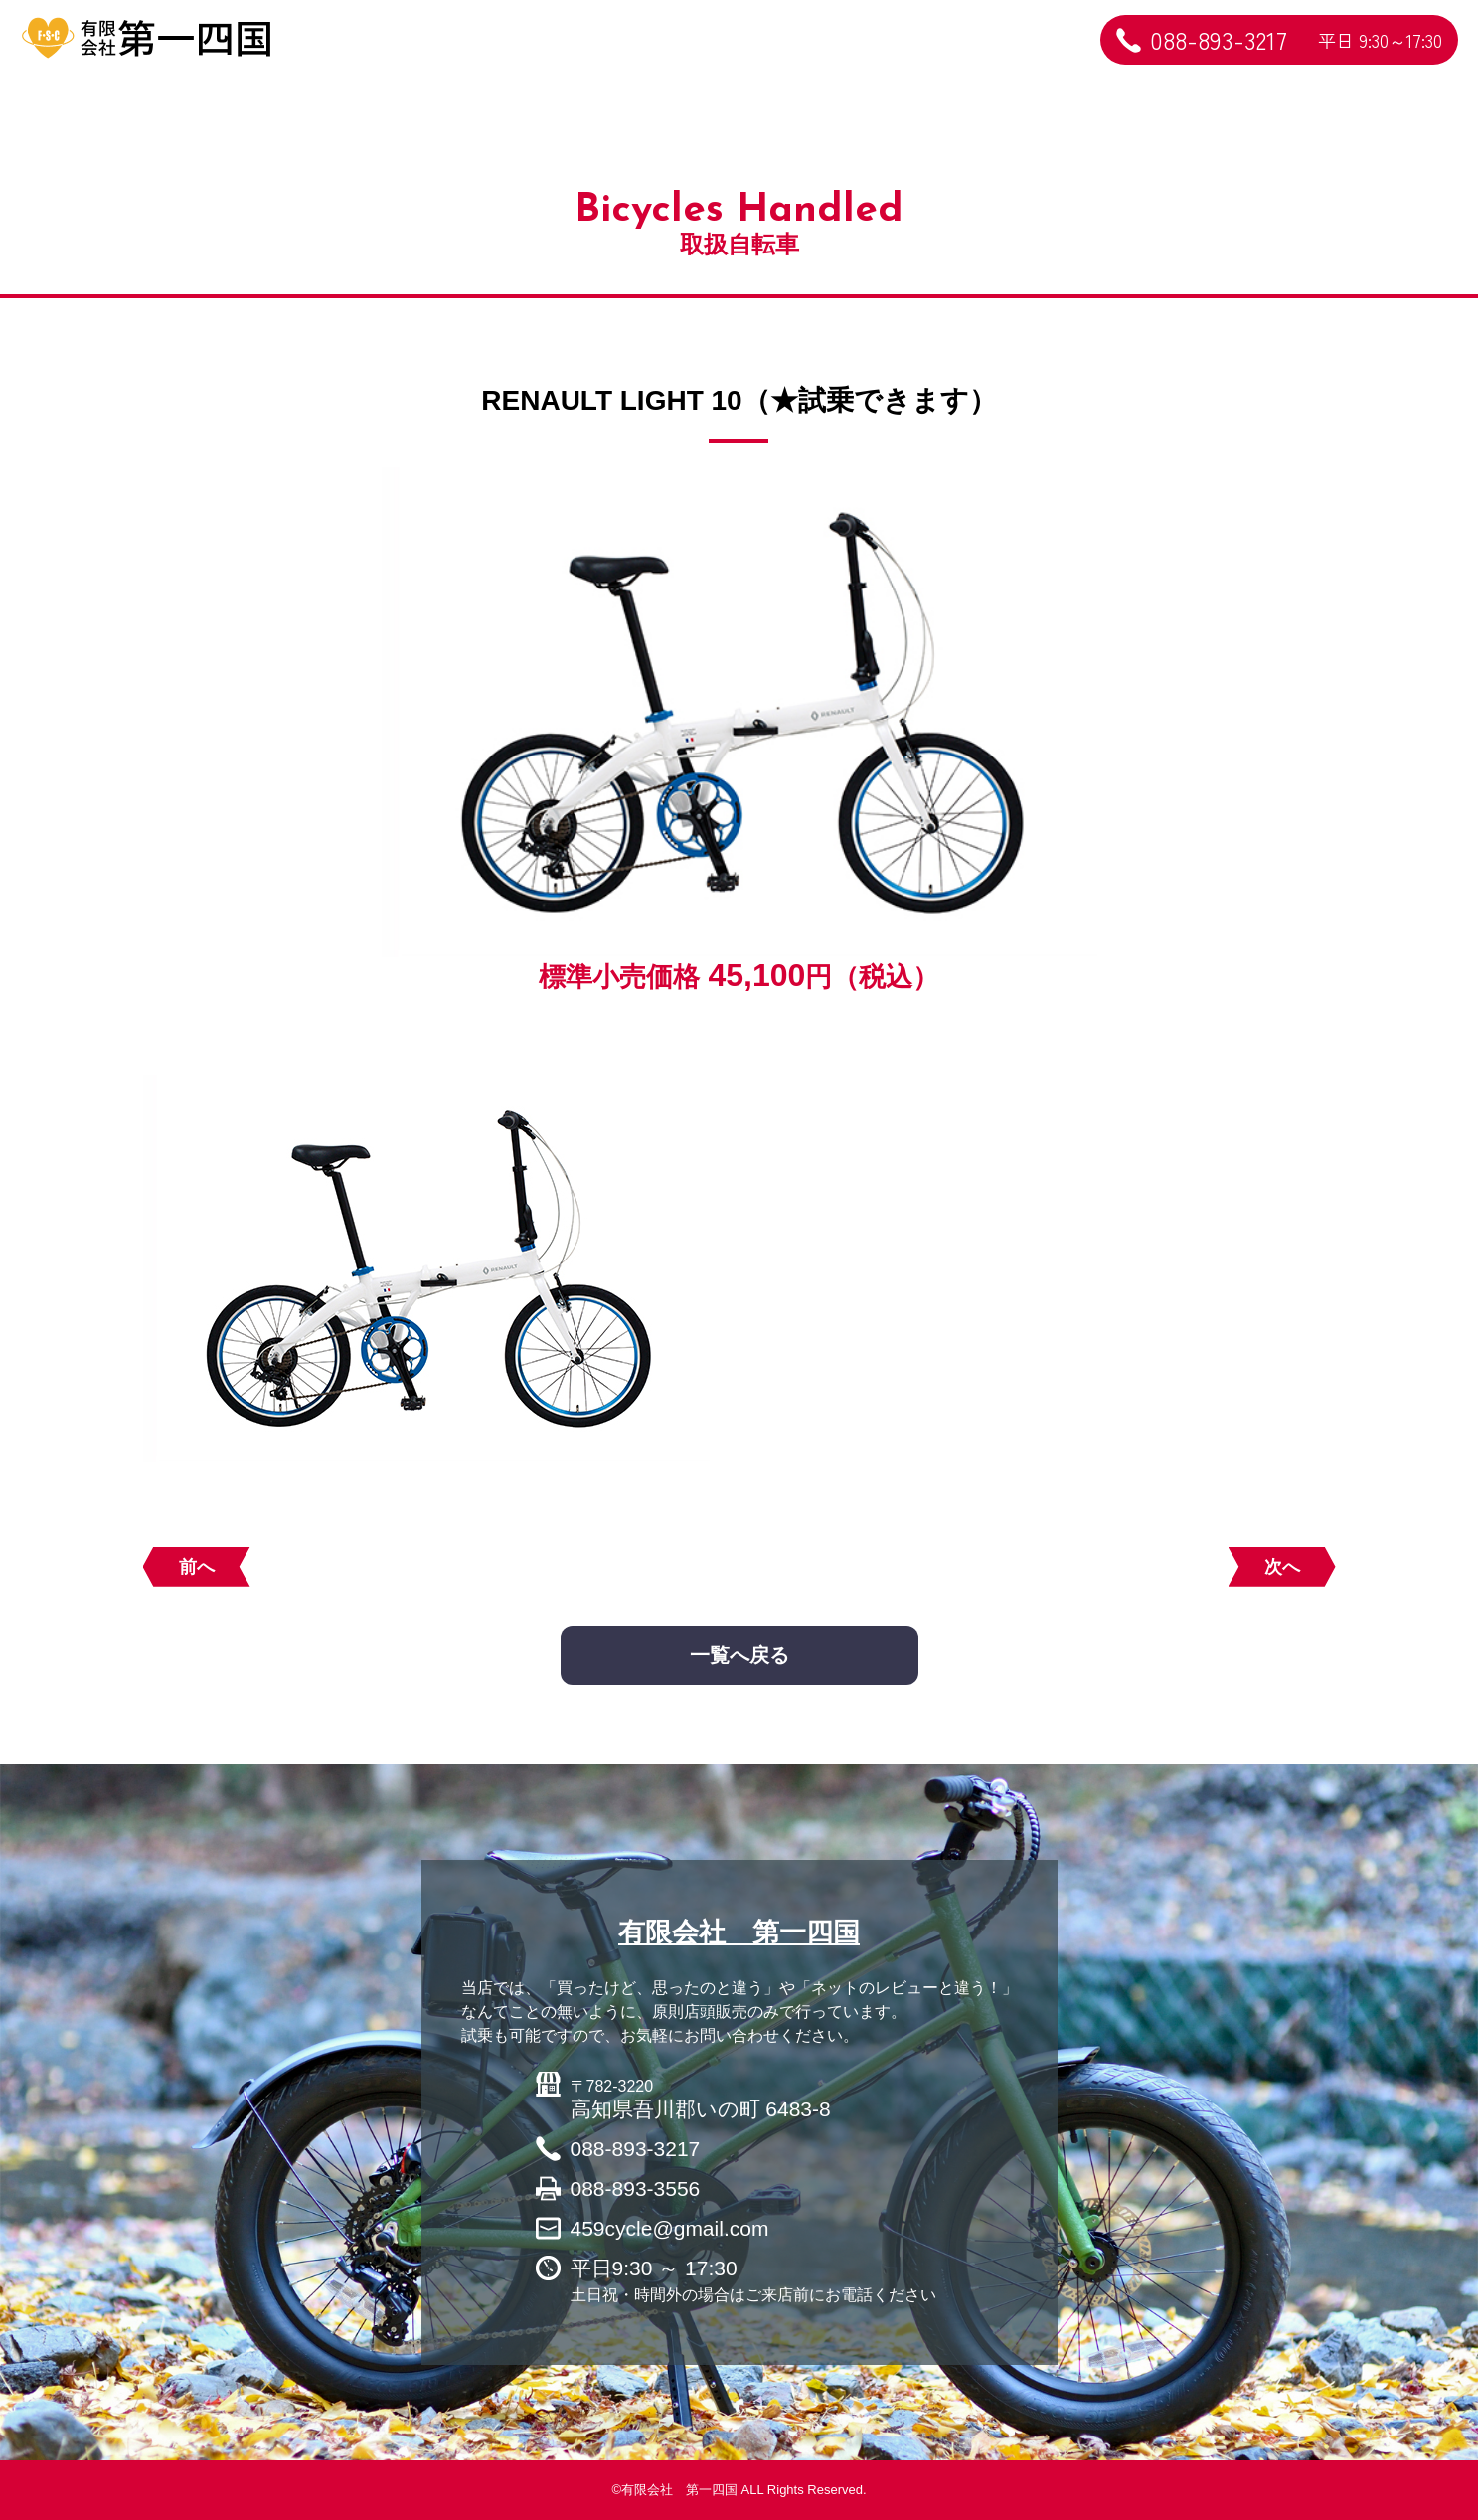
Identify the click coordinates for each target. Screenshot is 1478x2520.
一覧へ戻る (739, 1655)
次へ (1282, 1567)
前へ (197, 1567)
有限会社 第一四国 (739, 1932)
